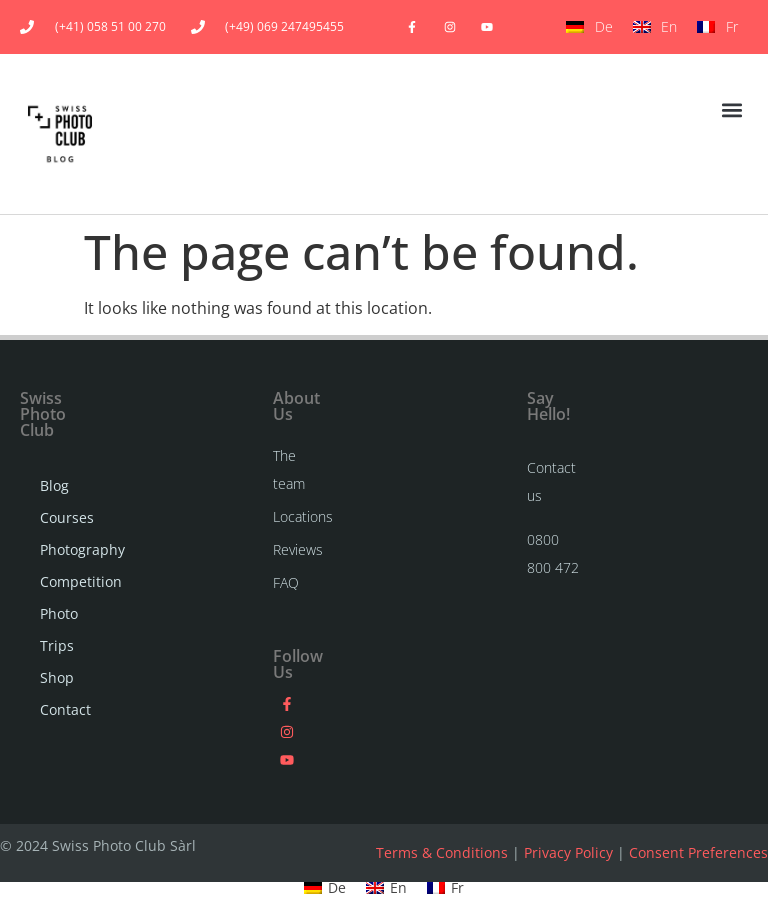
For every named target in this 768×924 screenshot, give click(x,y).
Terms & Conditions (442, 852)
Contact (57, 709)
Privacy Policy (568, 852)
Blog (54, 485)
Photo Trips (57, 629)
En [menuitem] (669, 26)
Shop (57, 677)
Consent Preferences (698, 852)
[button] (731, 110)
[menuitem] (589, 27)
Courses (57, 517)
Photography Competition (57, 565)
